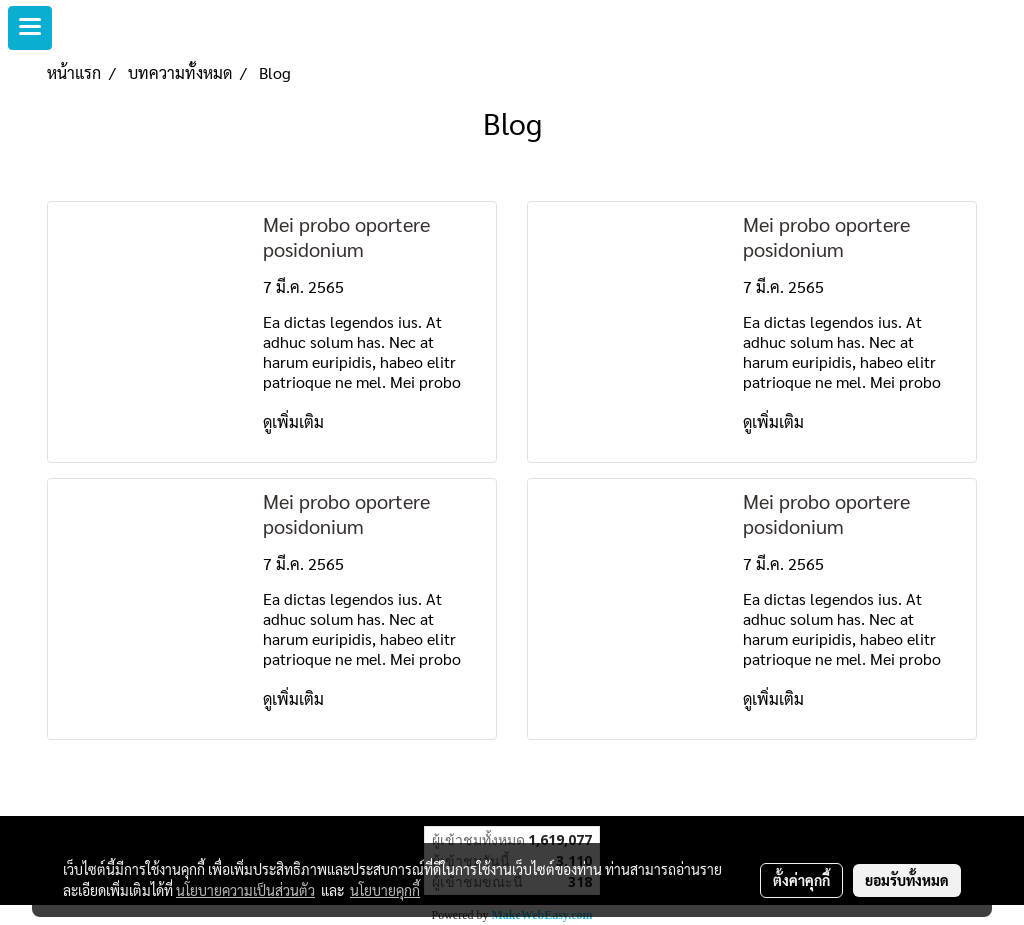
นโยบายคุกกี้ (385, 890)
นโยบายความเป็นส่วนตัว (245, 890)
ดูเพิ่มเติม (295, 421)
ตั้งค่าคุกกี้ (801, 880)
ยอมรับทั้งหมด (907, 880)
